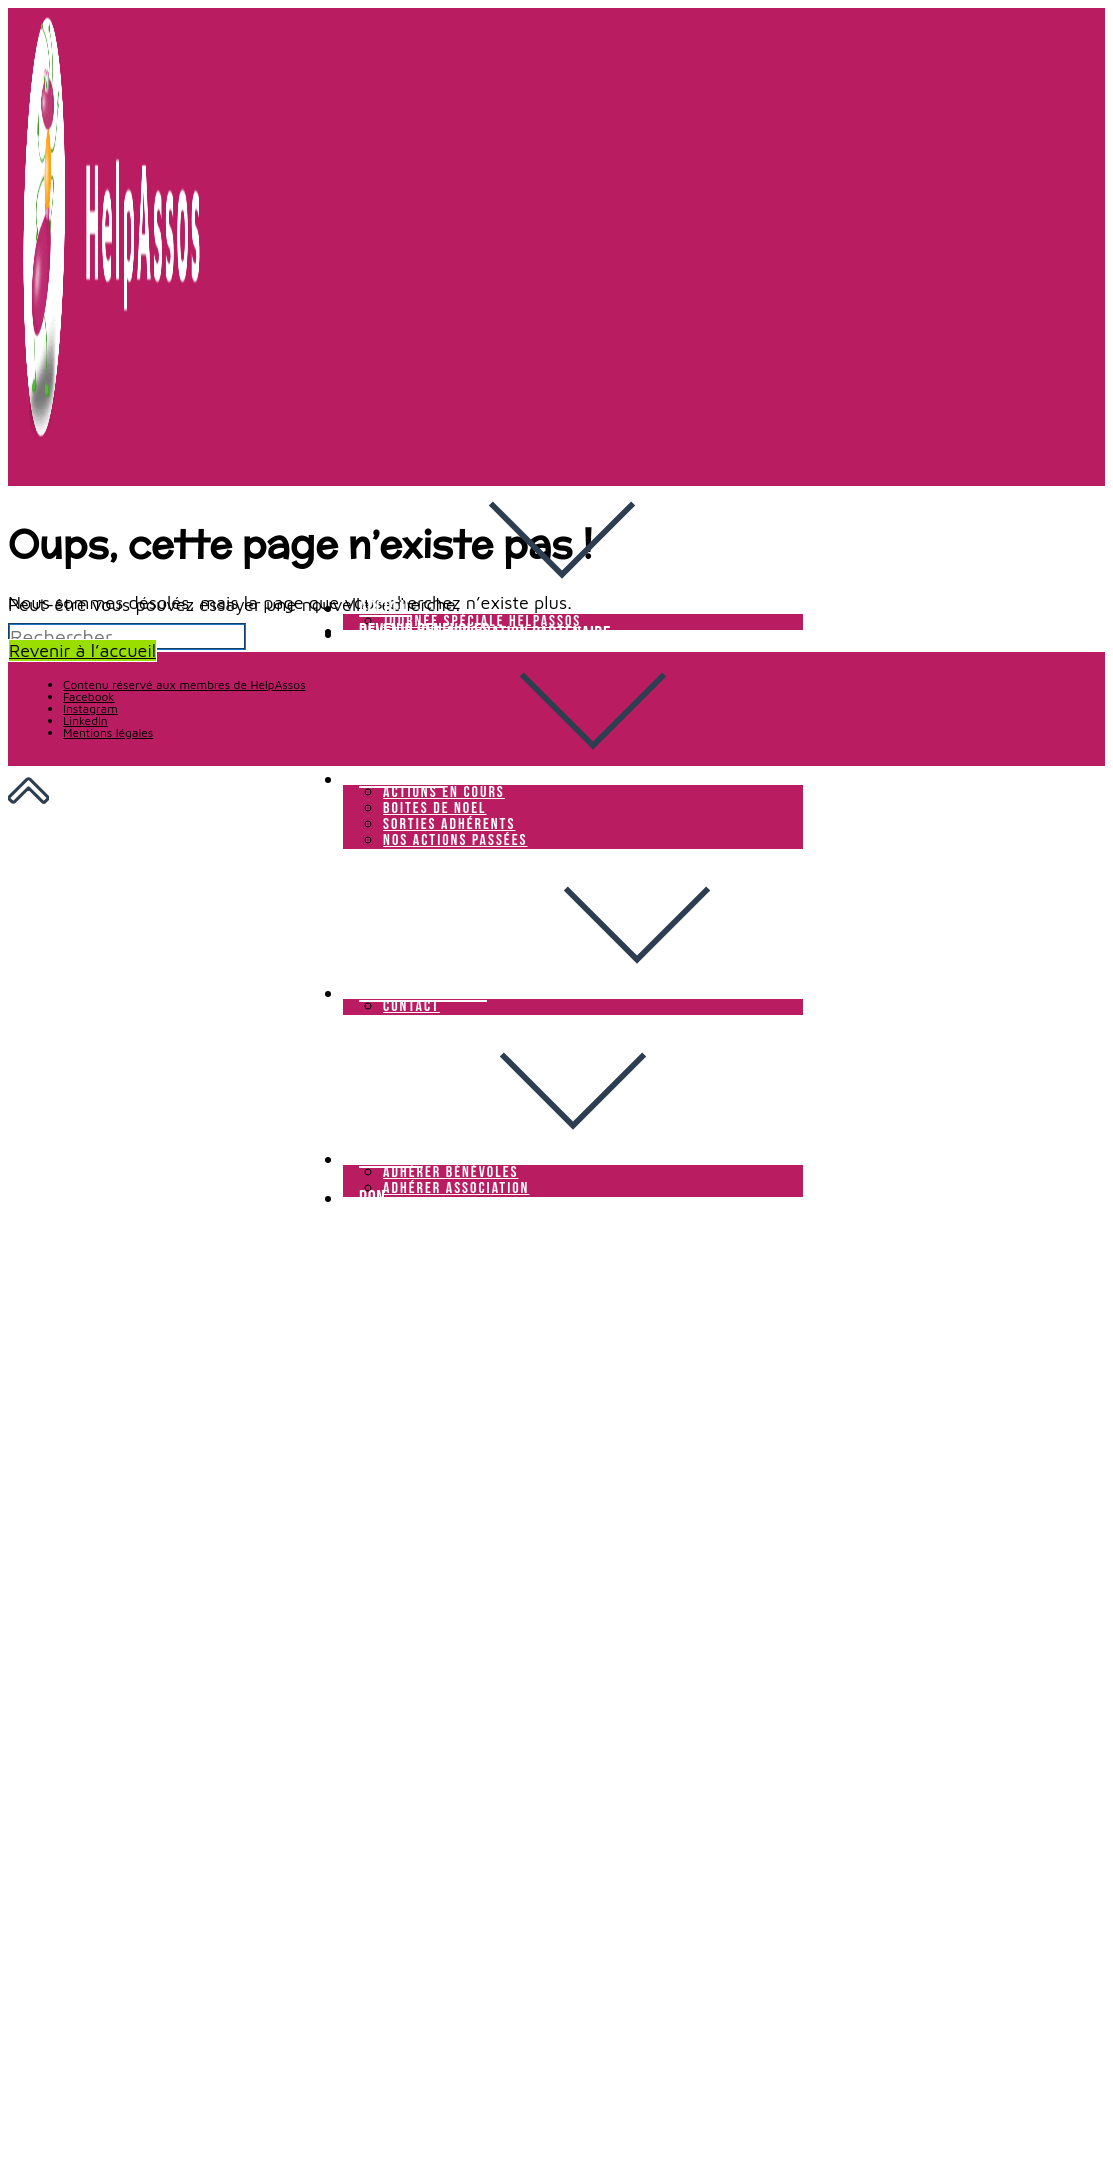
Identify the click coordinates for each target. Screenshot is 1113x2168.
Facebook (88, 696)
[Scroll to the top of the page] (28, 795)
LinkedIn (85, 720)
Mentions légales (108, 732)
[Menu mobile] (349, 1219)
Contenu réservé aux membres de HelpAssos (184, 684)
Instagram (90, 708)
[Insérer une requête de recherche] (127, 636)
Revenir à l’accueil (82, 650)
